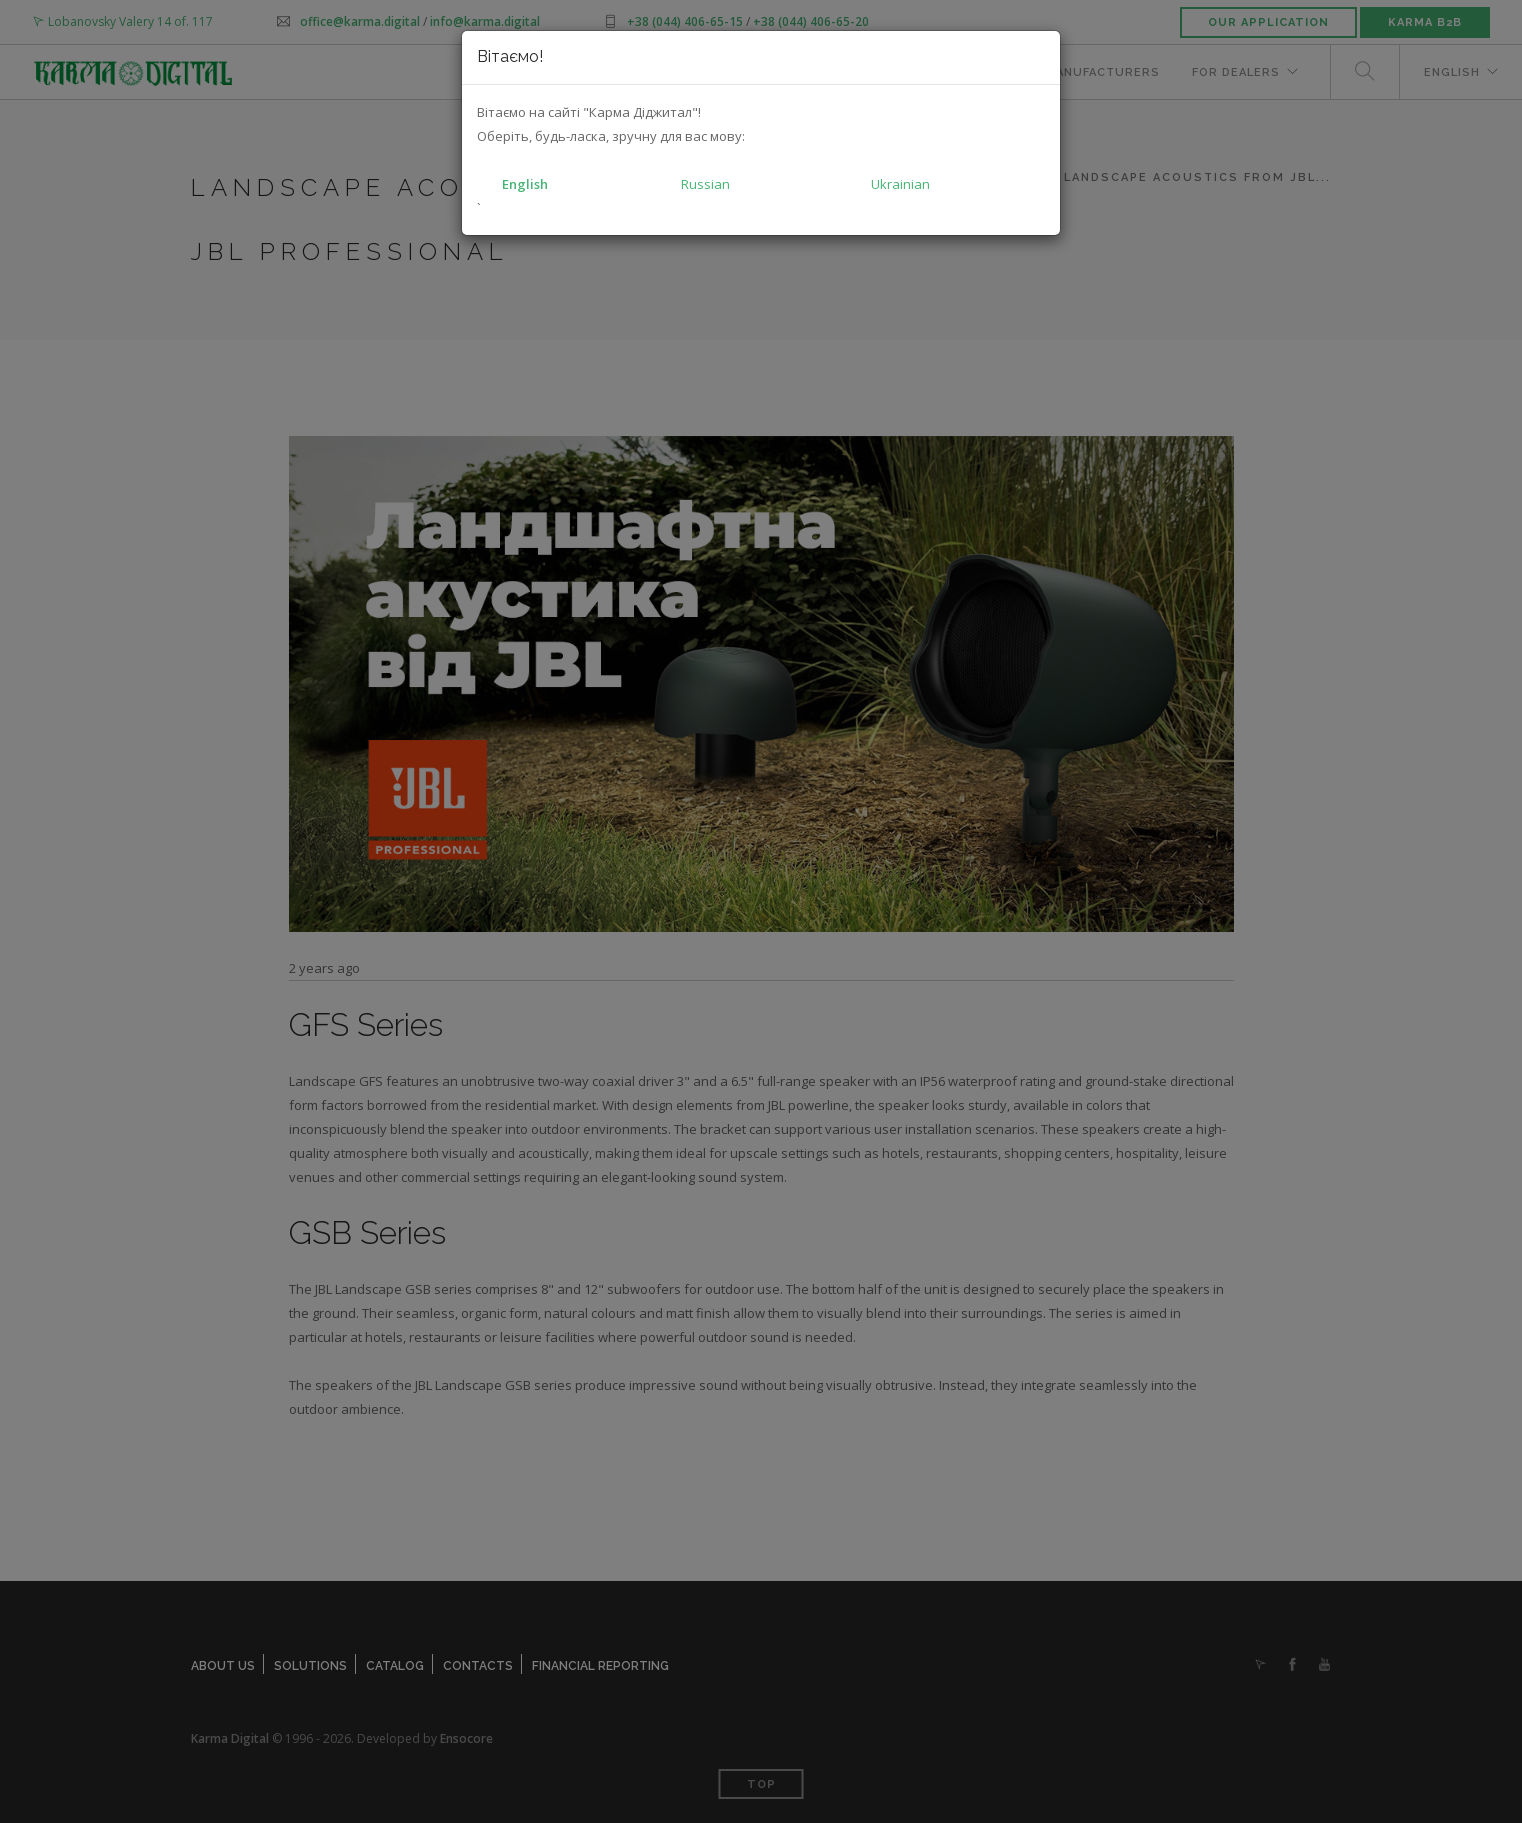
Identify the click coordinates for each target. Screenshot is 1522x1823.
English (525, 184)
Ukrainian (900, 184)
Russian (705, 184)
